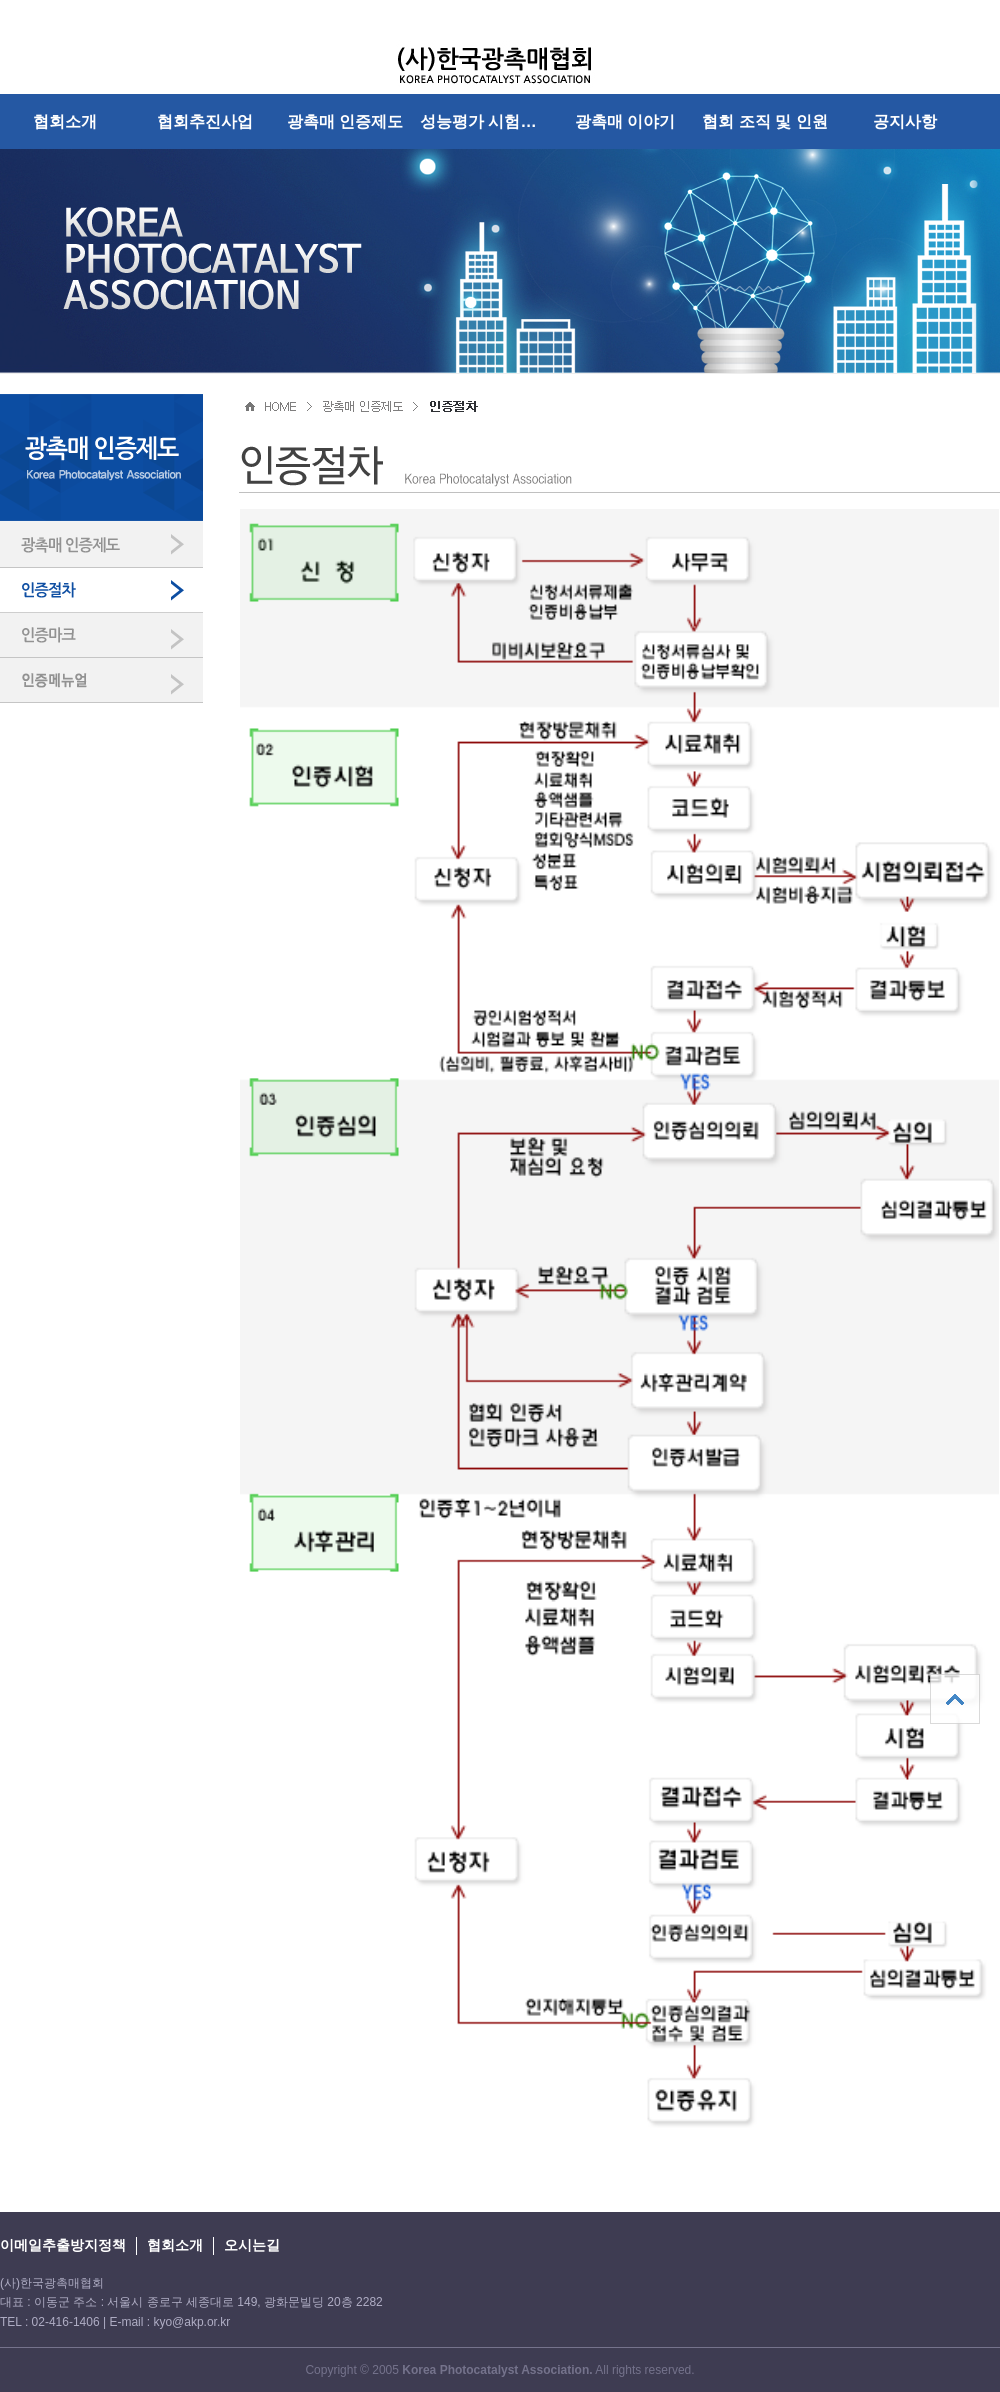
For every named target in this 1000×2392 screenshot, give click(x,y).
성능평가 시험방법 (486, 121)
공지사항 (905, 121)
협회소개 (65, 121)
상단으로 (955, 1699)
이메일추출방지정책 (63, 2245)
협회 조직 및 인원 (765, 121)
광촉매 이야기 (625, 121)
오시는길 (252, 2245)
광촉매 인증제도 (345, 121)
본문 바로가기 (0, 0)
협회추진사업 (205, 121)
